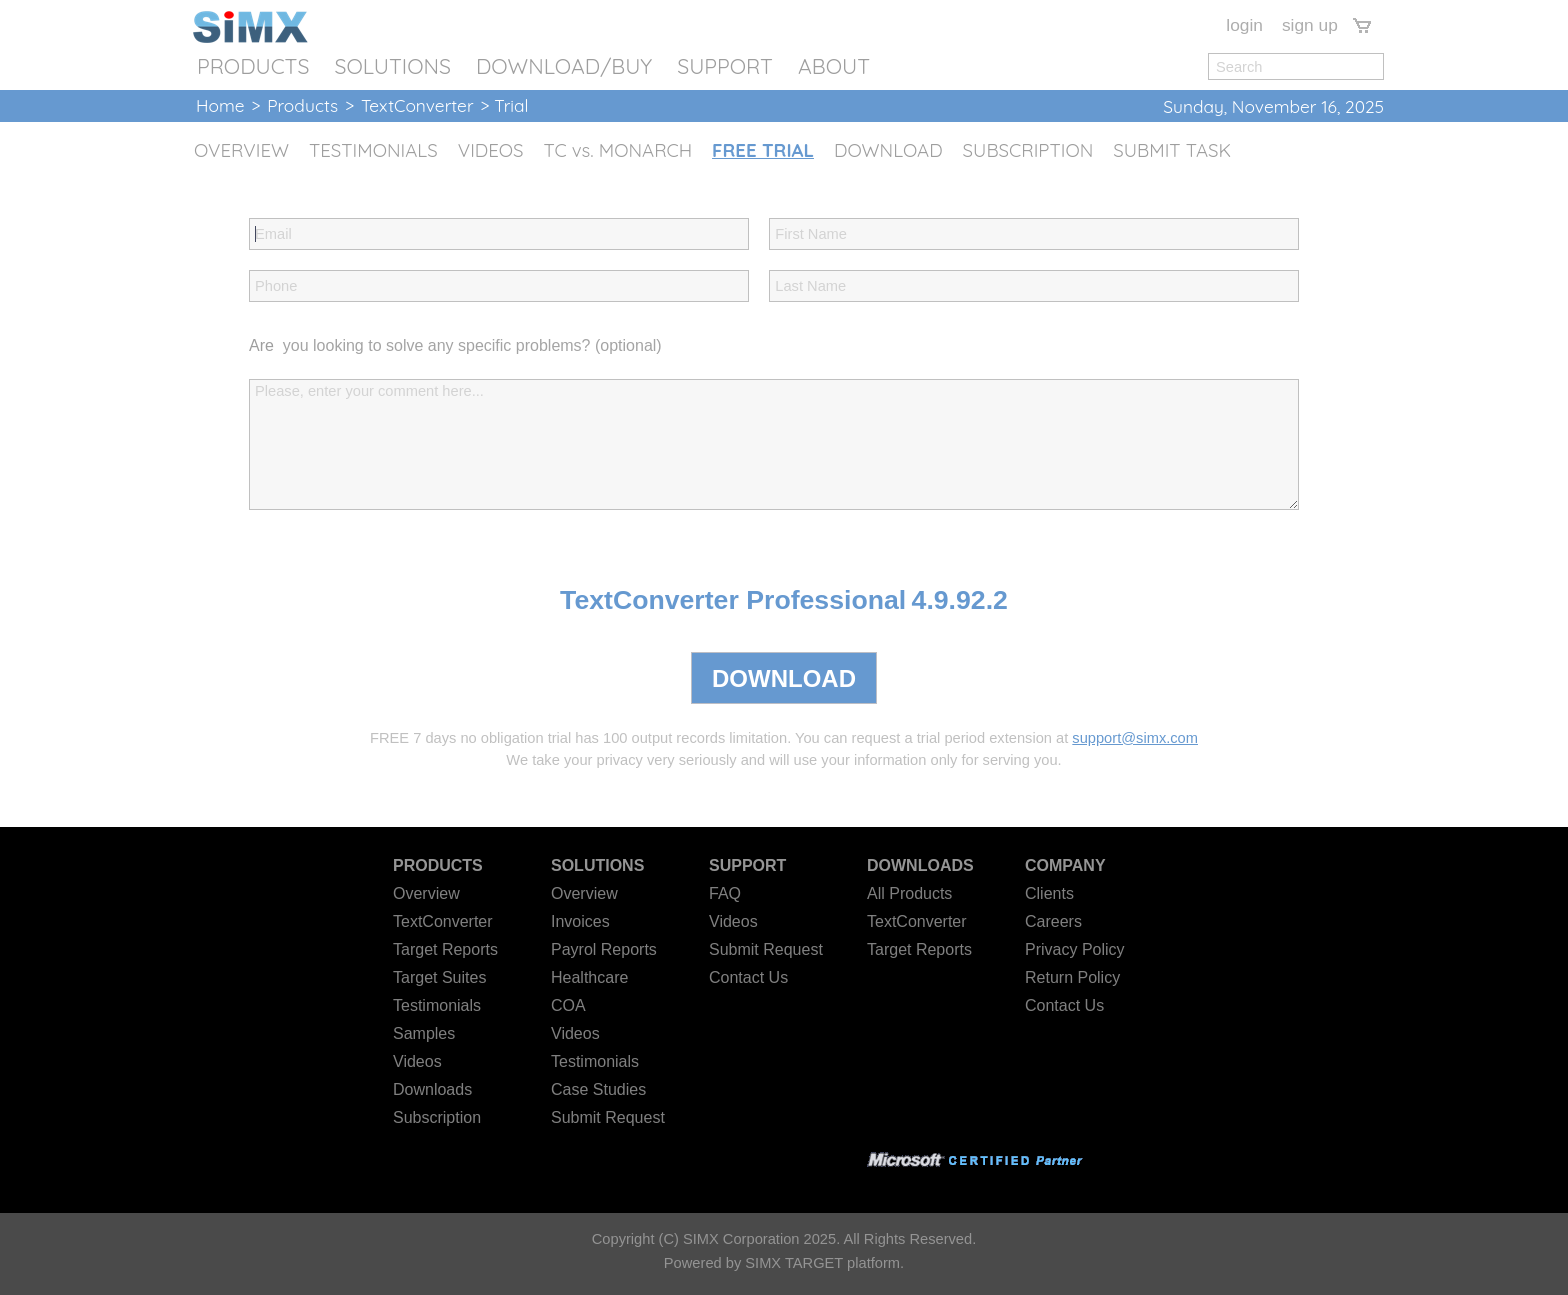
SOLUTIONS (392, 66)
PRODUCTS (253, 66)
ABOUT (834, 66)
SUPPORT (725, 66)
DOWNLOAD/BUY (564, 66)
